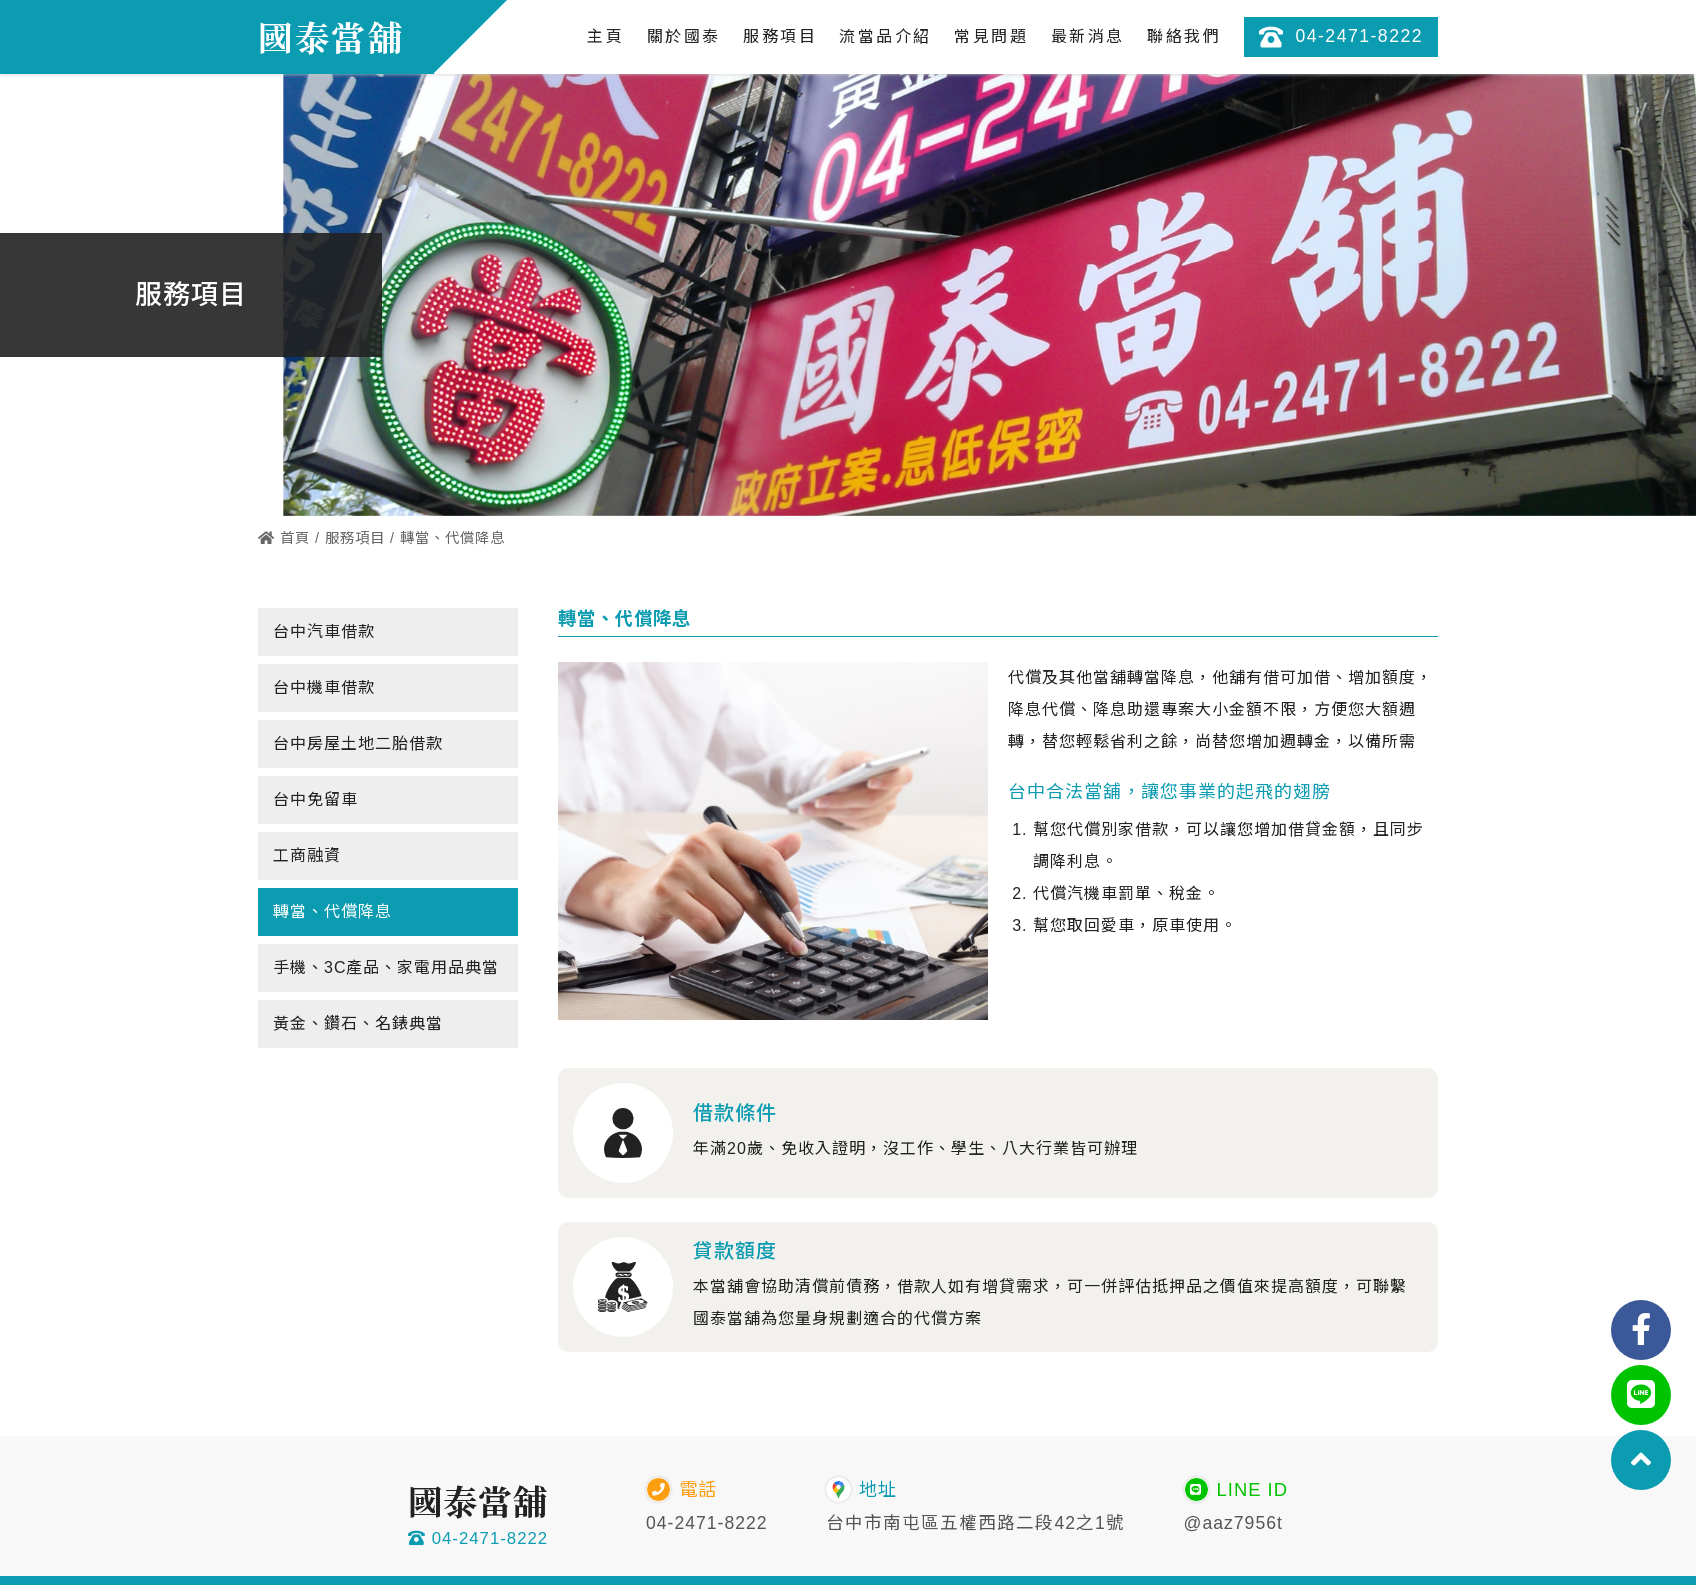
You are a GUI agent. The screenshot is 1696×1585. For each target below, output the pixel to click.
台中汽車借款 (324, 631)
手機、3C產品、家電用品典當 (386, 967)
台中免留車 (315, 799)
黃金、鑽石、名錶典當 (358, 1023)
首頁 (284, 538)
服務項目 (355, 538)
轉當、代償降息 (332, 911)
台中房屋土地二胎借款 (358, 743)
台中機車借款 (324, 687)
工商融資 (307, 855)
